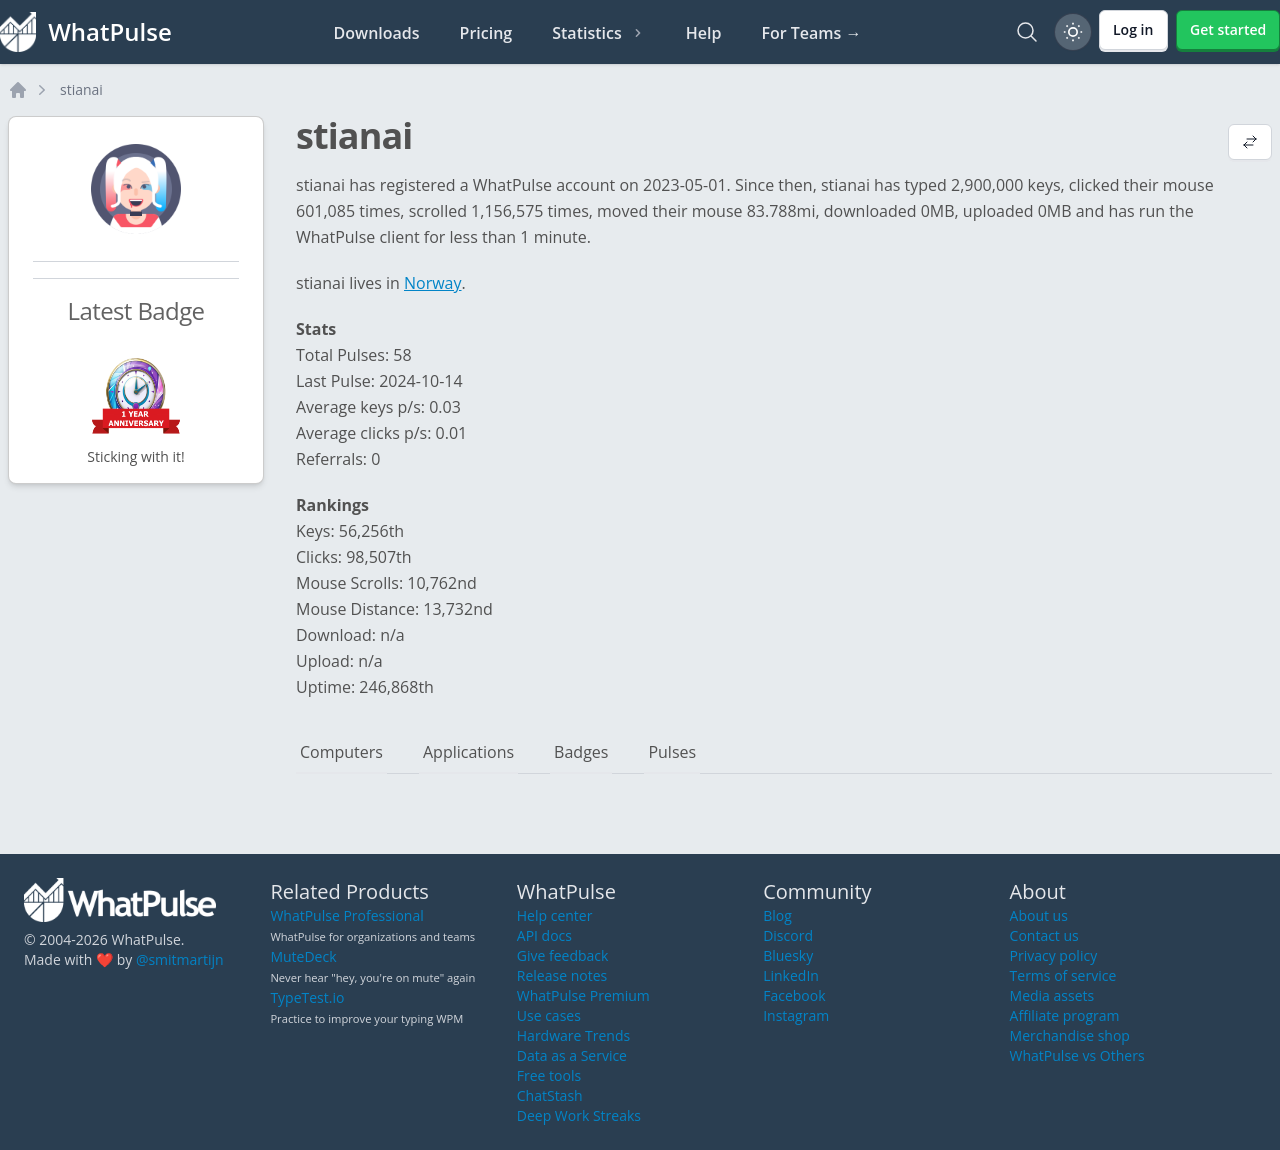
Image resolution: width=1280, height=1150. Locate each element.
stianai (81, 89)
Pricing (486, 33)
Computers (341, 752)
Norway (433, 283)
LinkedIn (791, 975)
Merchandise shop (1070, 1035)
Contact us (1044, 935)
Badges (581, 752)
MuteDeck (303, 956)
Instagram (796, 1015)
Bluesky (788, 955)
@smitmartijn (180, 959)
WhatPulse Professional (346, 915)
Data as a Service (572, 1055)
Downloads (377, 33)
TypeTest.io (307, 997)
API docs (544, 935)
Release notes (562, 975)
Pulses (672, 752)
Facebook (794, 995)
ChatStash (550, 1095)
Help (704, 33)
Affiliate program (1065, 1015)
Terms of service (1063, 975)
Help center (555, 915)
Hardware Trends (573, 1035)
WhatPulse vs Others (1077, 1055)
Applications (468, 752)
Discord (788, 935)
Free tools (549, 1075)
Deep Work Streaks (579, 1115)
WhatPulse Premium (583, 995)
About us (1039, 915)
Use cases (549, 1015)
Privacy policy (1054, 955)
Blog (777, 915)
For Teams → (811, 33)
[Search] (1027, 32)
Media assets (1052, 995)
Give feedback (563, 955)
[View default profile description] (1250, 144)
